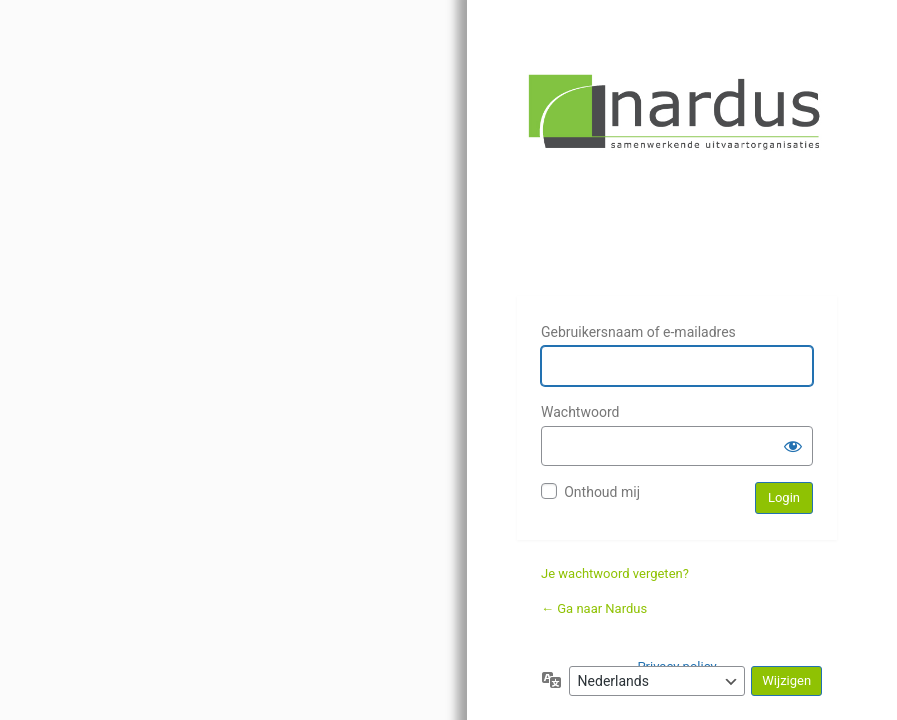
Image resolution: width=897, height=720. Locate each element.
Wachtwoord (580, 412)
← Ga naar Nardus (594, 608)
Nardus (677, 172)
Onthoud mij (602, 492)
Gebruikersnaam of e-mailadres (638, 332)
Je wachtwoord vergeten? (615, 573)
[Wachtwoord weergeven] (793, 446)
